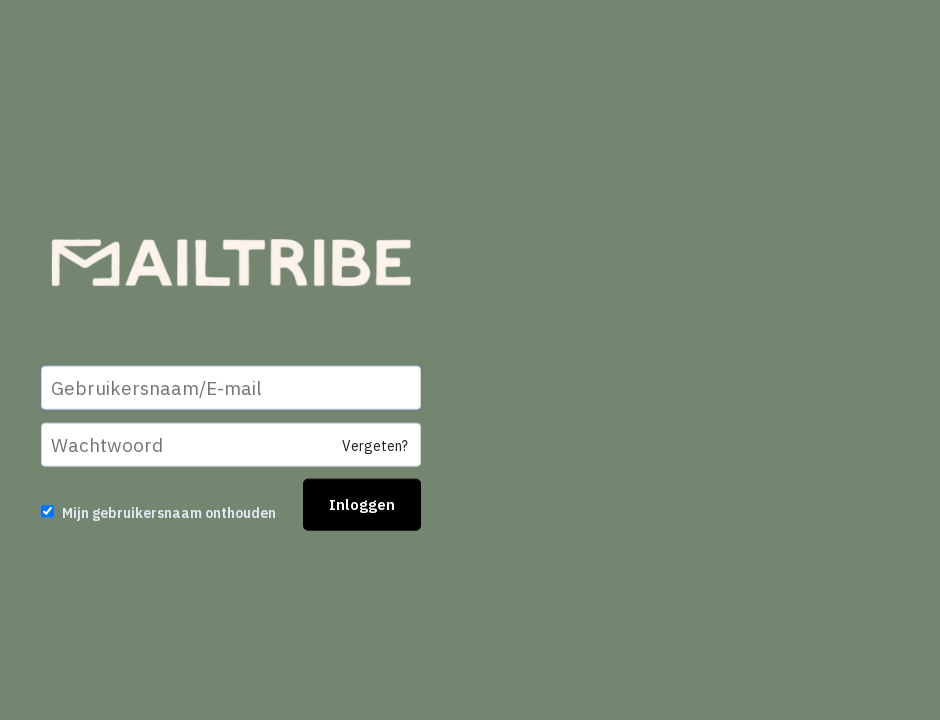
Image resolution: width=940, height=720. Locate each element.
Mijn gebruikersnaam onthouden (169, 513)
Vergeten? (375, 446)
